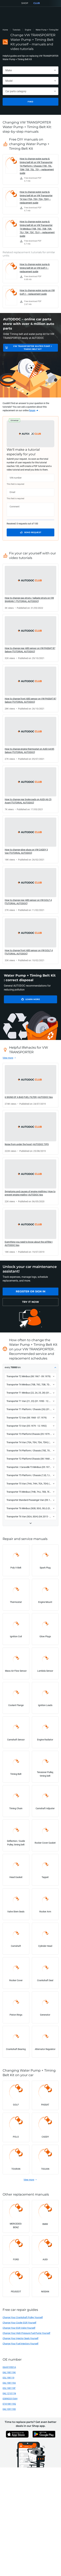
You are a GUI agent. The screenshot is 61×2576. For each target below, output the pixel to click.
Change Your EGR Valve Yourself (19, 2327)
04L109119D (9, 2409)
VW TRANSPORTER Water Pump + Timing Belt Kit (32, 347)
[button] (30, 433)
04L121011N (9, 2393)
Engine (28, 29)
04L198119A (9, 2382)
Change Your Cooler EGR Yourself (19, 2322)
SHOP (24, 3)
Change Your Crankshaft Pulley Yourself (23, 2317)
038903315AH (10, 2398)
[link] (30, 169)
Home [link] (5, 29)
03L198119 (8, 2377)
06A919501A (9, 2367)
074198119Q (9, 2403)
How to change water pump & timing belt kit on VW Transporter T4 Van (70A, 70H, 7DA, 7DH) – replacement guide (36, 197)
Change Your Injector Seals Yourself (20, 2338)
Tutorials (16, 29)
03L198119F (9, 2388)
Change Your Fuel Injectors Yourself (20, 2343)
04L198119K (9, 2372)
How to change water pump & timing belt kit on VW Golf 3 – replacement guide (35, 268)
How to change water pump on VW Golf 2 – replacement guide (37, 292)
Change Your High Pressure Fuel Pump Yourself (26, 2333)
